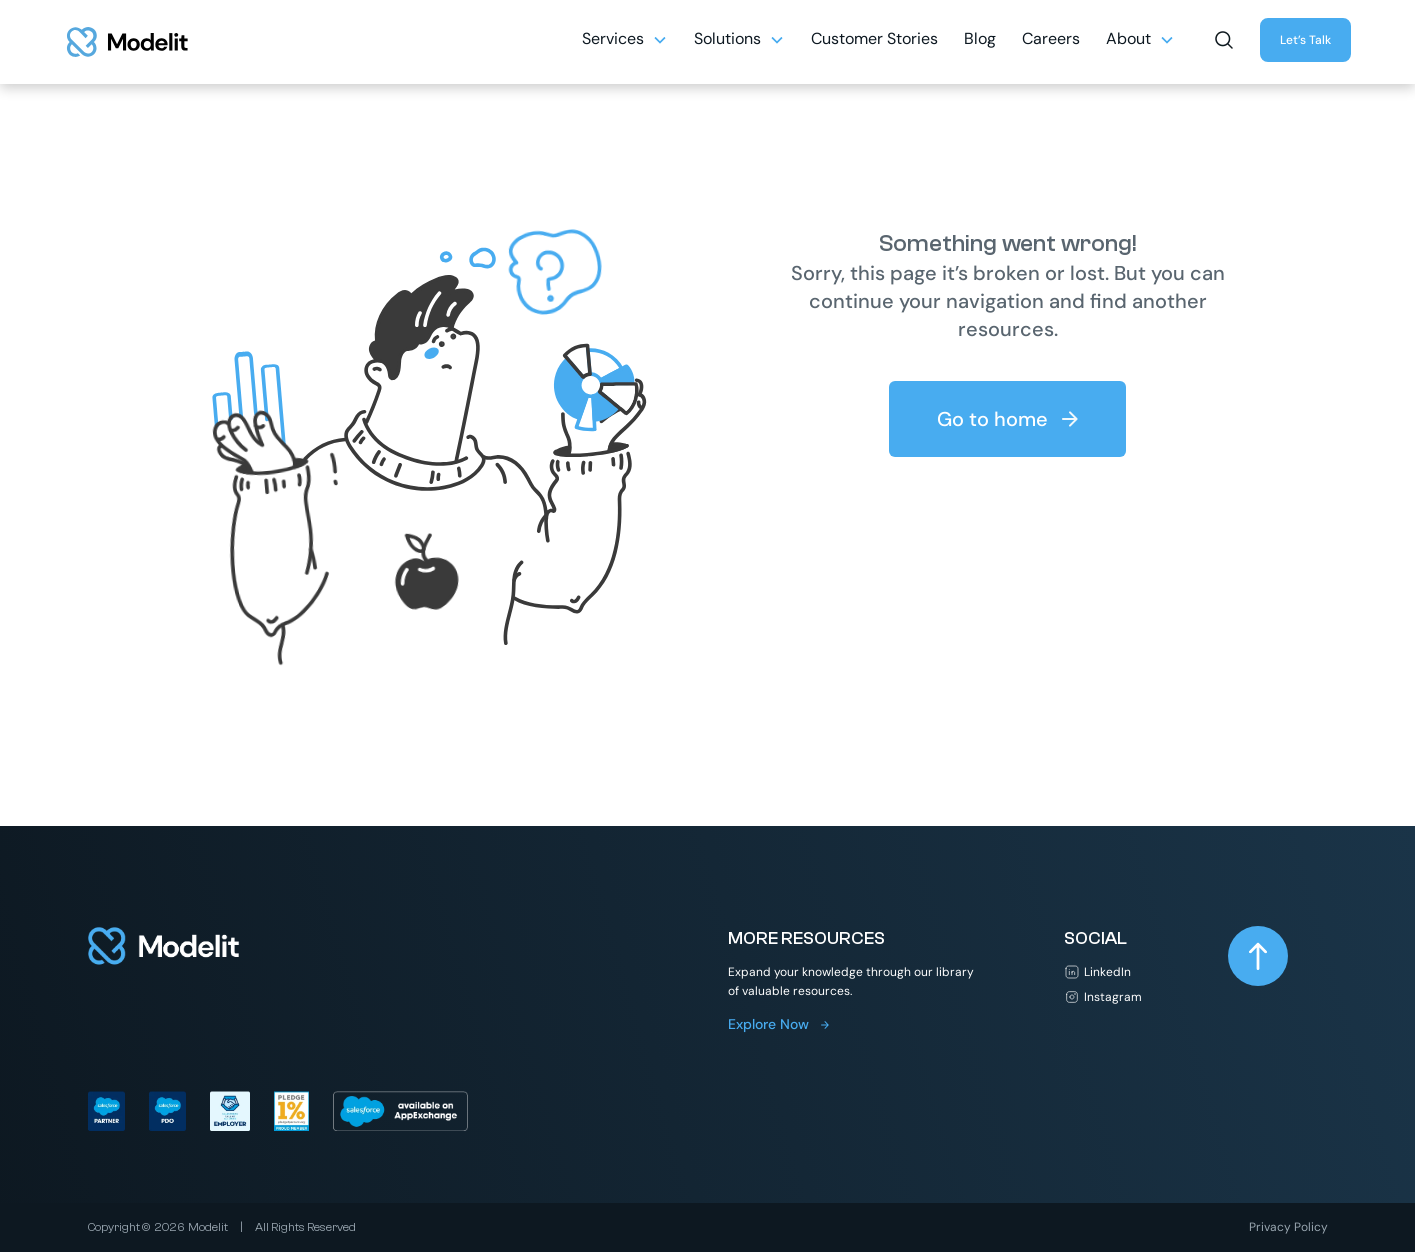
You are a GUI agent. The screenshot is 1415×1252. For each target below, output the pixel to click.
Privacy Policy (1288, 1227)
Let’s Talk (1305, 40)
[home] (127, 42)
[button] (1224, 38)
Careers (1051, 38)
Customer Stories (874, 38)
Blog (980, 38)
